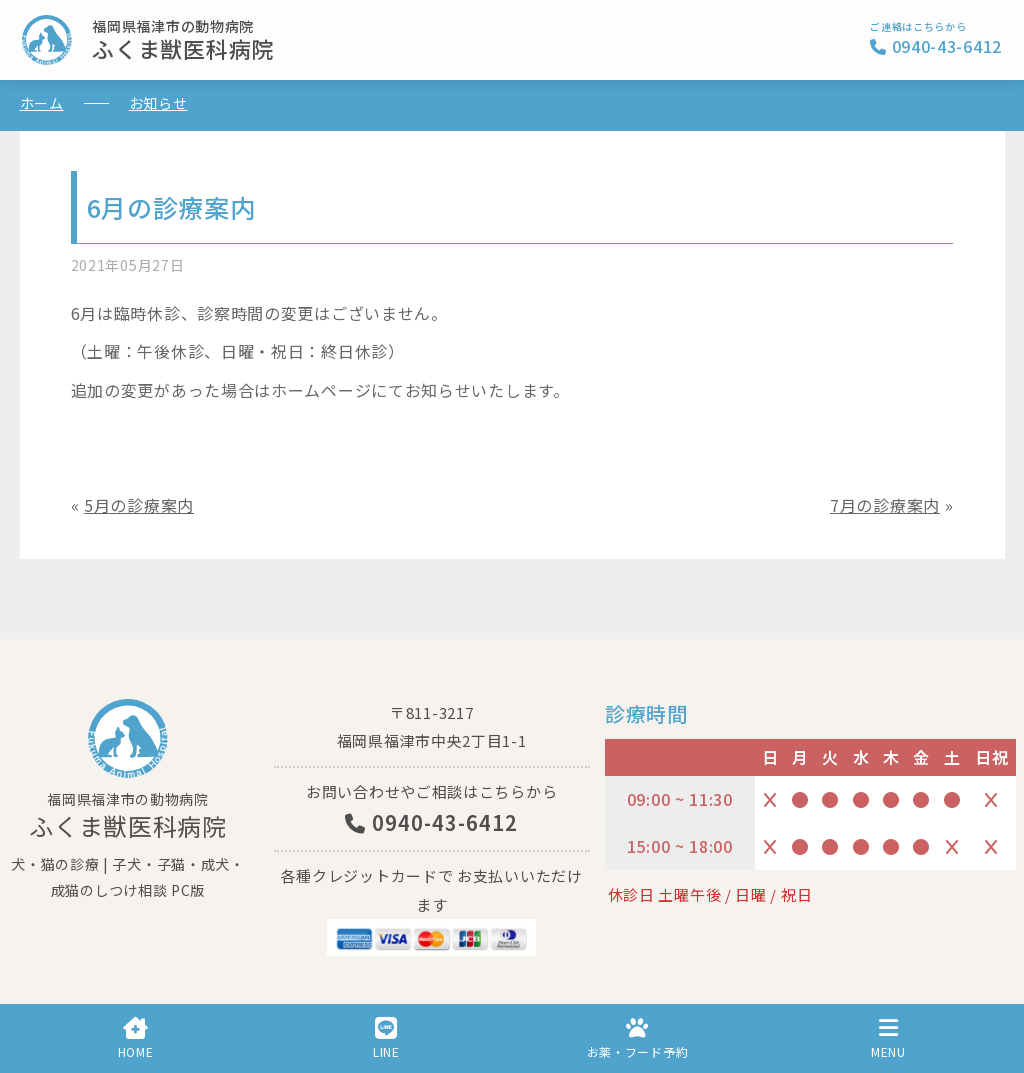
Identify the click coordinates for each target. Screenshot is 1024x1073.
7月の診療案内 (885, 505)
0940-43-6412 (431, 822)
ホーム (42, 103)
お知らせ (158, 103)
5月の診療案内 (139, 505)
